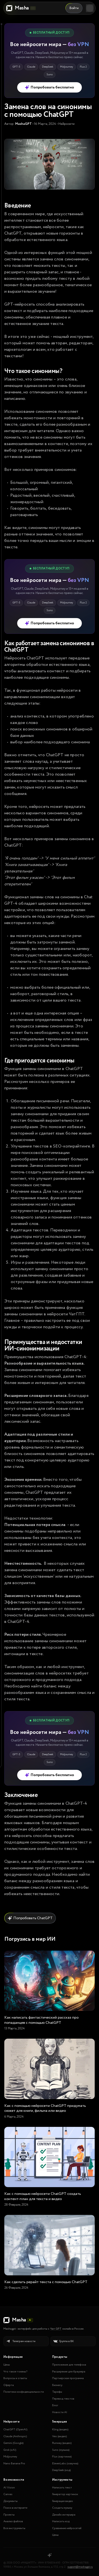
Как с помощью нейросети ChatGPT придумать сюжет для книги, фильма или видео (45, 2108)
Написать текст (62, 2488)
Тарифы (57, 2392)
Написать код (61, 2521)
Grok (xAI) (9, 2450)
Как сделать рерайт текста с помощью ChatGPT (45, 2282)
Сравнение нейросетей (66, 2528)
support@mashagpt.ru (80, 2567)
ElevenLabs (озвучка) (65, 2464)
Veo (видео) (59, 2436)
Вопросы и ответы (15, 2378)
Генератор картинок (65, 2494)
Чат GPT (55, 2329)
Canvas (7, 2494)
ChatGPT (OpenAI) (15, 2430)
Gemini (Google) (13, 2443)
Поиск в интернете (15, 2508)
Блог (55, 2405)
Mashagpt (9, 2329)
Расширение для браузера (68, 2372)
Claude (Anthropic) (15, 2436)
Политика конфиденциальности (23, 2392)
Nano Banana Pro (14, 2464)
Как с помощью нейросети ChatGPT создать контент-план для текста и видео (42, 2196)
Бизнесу (57, 2385)
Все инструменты (14, 2528)
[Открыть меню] (90, 8)
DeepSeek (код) (61, 2470)
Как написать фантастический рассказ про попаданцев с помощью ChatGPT (41, 2020)
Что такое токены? (15, 2372)
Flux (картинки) (62, 2457)
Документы (10, 2501)
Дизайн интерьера (63, 2515)
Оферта (8, 2385)
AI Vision (9, 2488)
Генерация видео (62, 2501)
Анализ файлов (13, 2521)
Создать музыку (62, 2508)
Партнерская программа (68, 2378)
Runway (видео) (62, 2443)
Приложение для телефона (69, 2365)
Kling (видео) (60, 2430)
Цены (6, 2365)
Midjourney (10, 2457)
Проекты (9, 2515)
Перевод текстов (63, 2399)
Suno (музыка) (61, 2450)
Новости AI (59, 2412)
